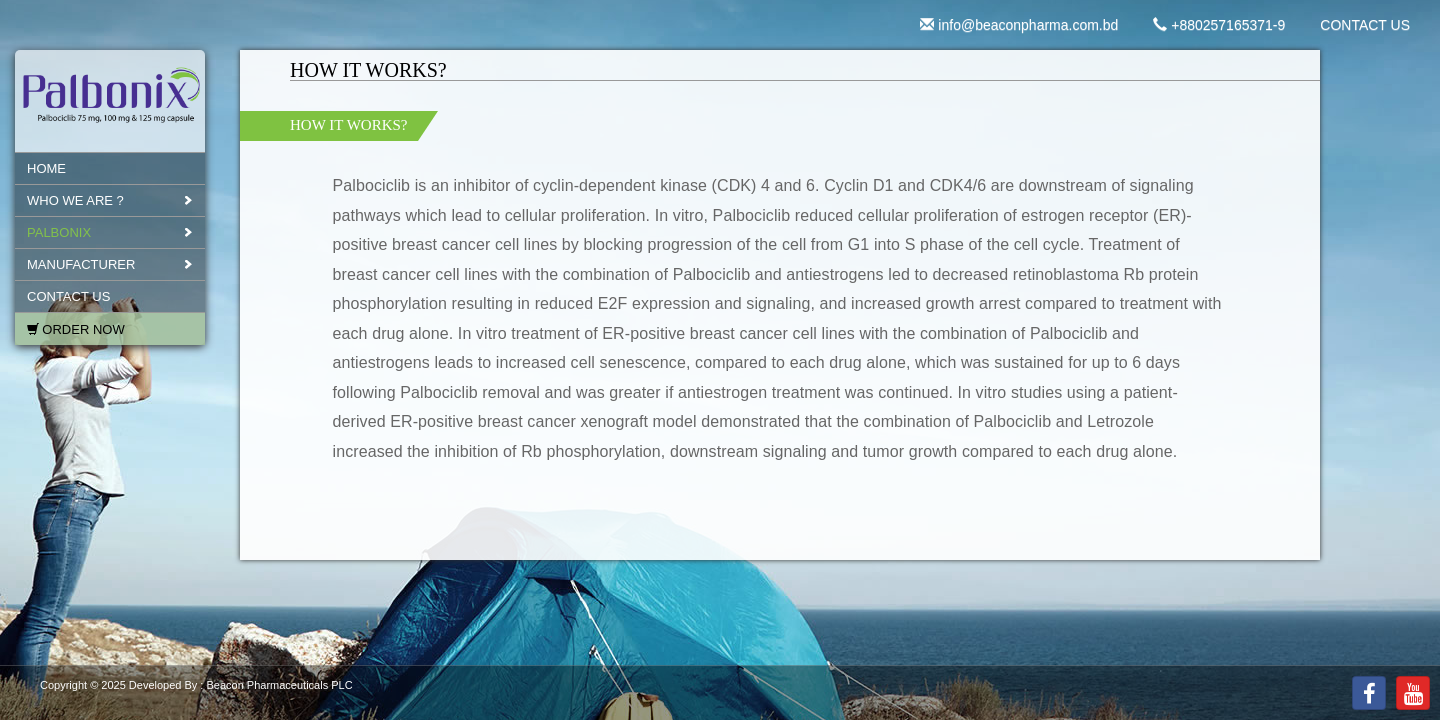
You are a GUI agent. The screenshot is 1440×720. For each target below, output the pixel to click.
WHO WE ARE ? (75, 200)
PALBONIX (59, 232)
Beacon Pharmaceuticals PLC (279, 685)
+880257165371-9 (1219, 25)
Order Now (83, 329)
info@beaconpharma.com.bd (1019, 25)
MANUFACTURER (81, 264)
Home (46, 168)
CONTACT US (1365, 25)
